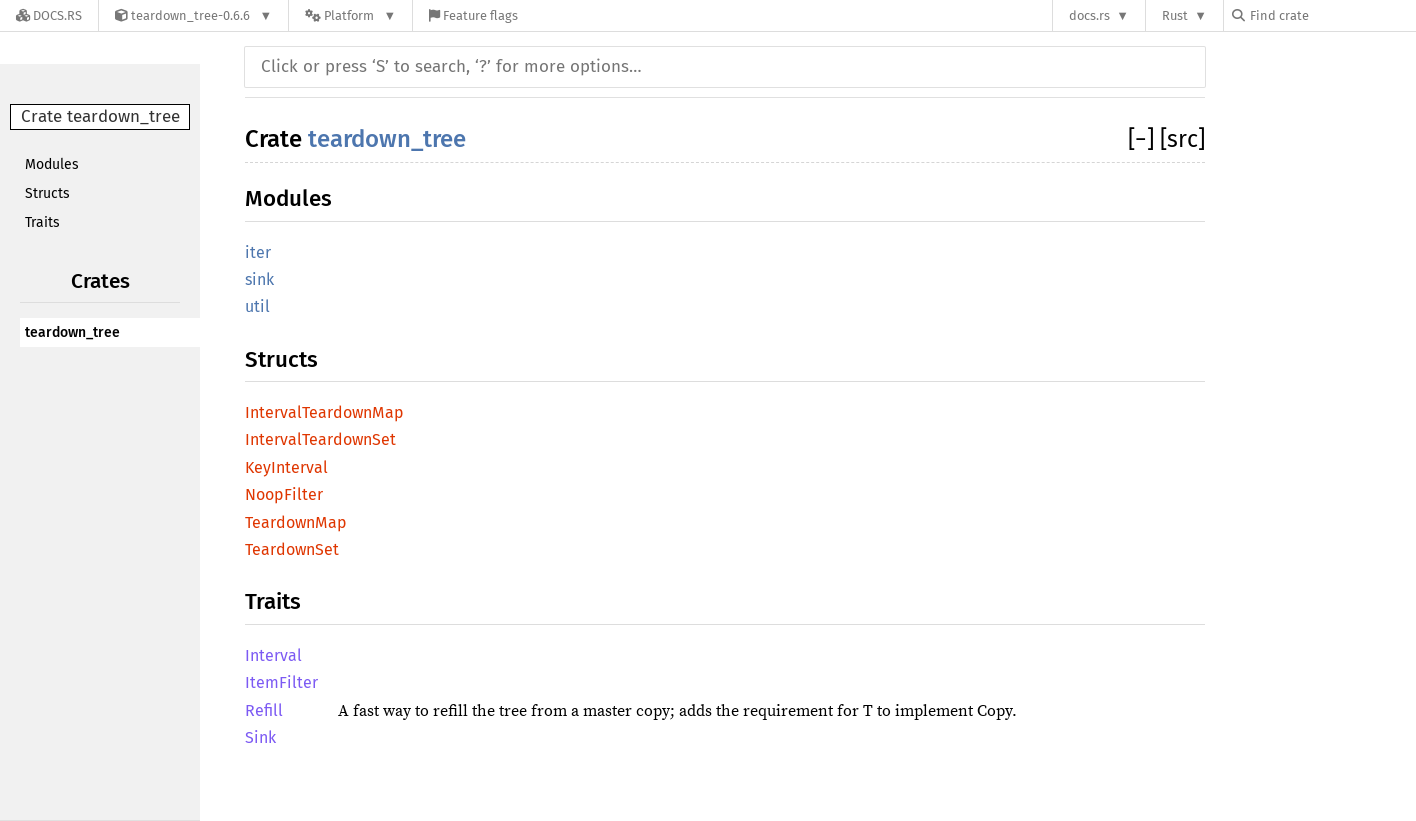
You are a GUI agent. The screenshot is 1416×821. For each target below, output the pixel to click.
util (257, 306)
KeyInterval (286, 467)
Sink (260, 737)
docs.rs (1089, 15)
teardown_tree (72, 332)
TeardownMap (296, 522)
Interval (273, 655)
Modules (52, 164)
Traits (42, 222)
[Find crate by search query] (1332, 15)
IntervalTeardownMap (324, 412)
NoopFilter (284, 494)
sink (259, 279)
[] (1144, 139)
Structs (47, 193)
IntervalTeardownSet (320, 439)
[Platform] (350, 15)
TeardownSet (292, 549)
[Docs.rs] (49, 15)
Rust (1175, 15)
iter (258, 252)
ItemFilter (281, 682)
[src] (1182, 139)
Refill (264, 710)
